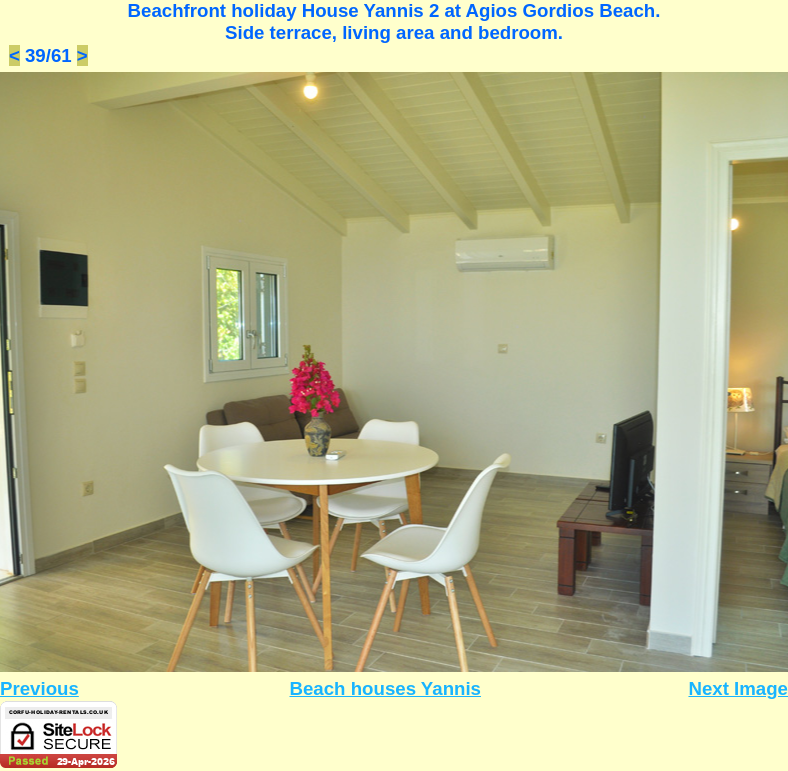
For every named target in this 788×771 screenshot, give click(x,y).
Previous (39, 688)
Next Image (738, 688)
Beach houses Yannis (385, 688)
